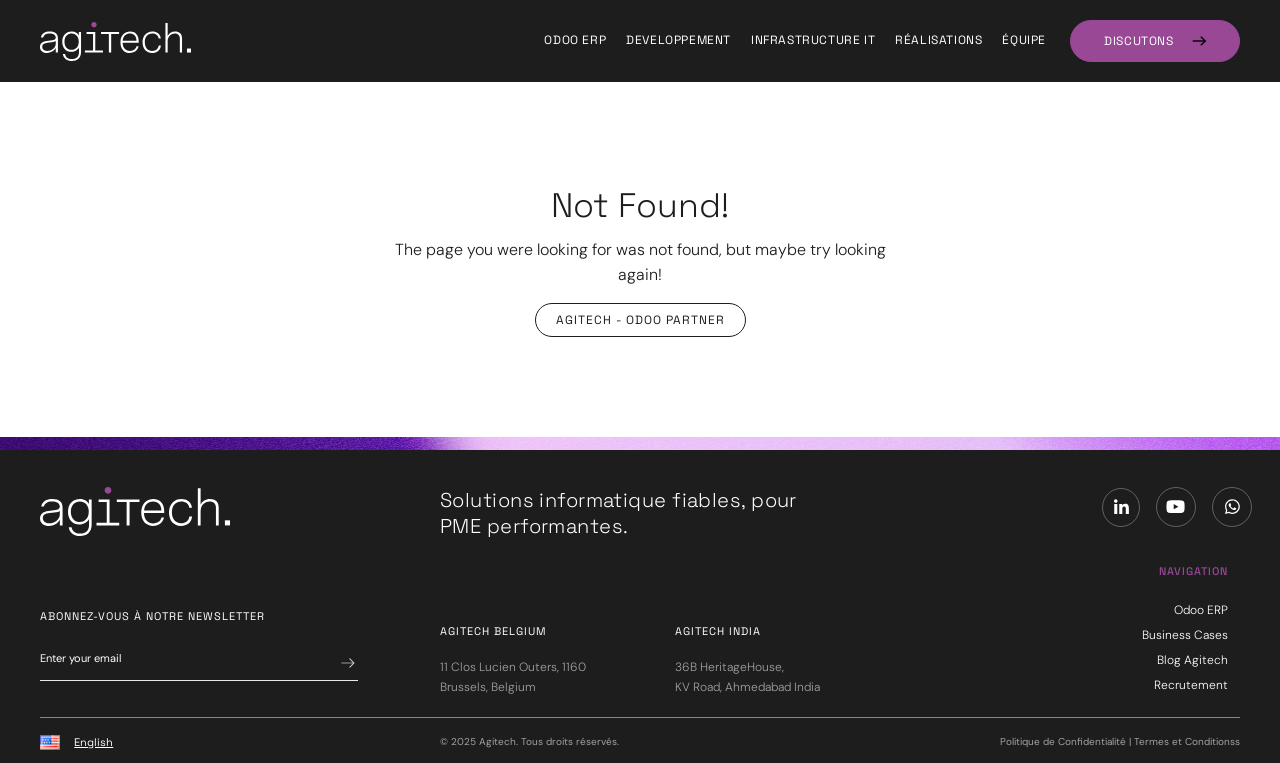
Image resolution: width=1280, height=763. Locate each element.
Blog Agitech (1192, 660)
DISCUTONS (1138, 41)
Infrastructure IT (813, 40)
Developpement (678, 40)
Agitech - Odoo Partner (640, 320)
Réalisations (938, 40)
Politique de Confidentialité (1063, 741)
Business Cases (1185, 635)
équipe (1024, 40)
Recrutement (1191, 685)
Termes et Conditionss (1187, 741)
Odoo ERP (575, 40)
